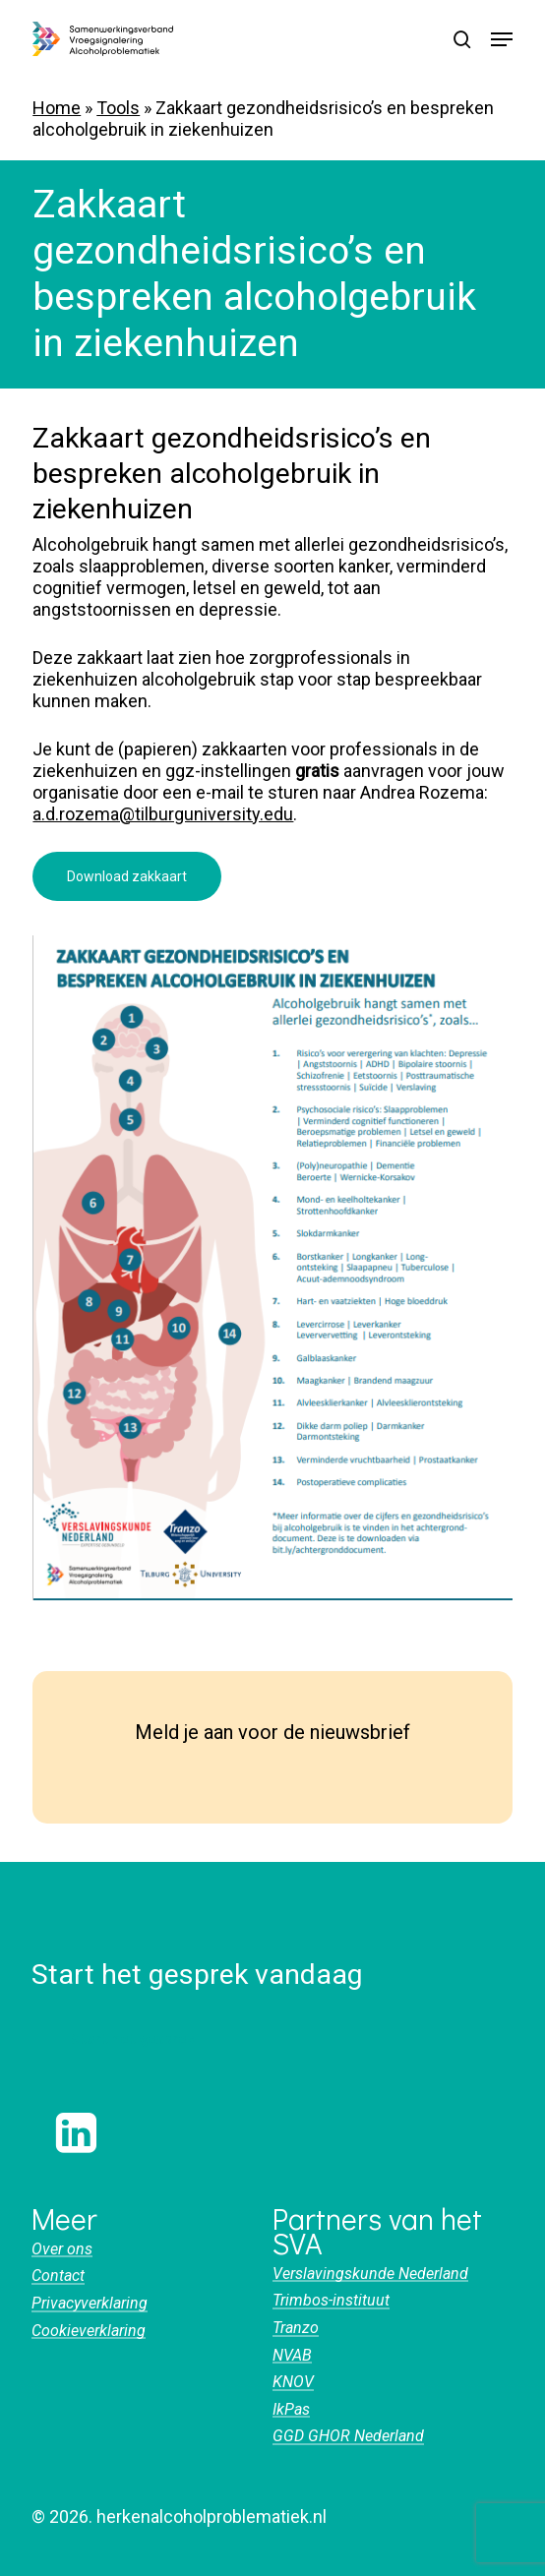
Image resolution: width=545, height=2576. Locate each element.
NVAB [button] (292, 2356)
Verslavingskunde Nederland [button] (370, 2274)
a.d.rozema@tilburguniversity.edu (162, 814)
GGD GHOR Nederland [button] (348, 2436)
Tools (118, 107)
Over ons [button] (61, 2249)
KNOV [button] (293, 2382)
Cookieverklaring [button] (88, 2331)
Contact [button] (58, 2276)
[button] (502, 39)
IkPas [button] (291, 2410)
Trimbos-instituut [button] (331, 2300)
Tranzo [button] (295, 2328)
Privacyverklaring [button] (89, 2303)
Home (56, 107)
